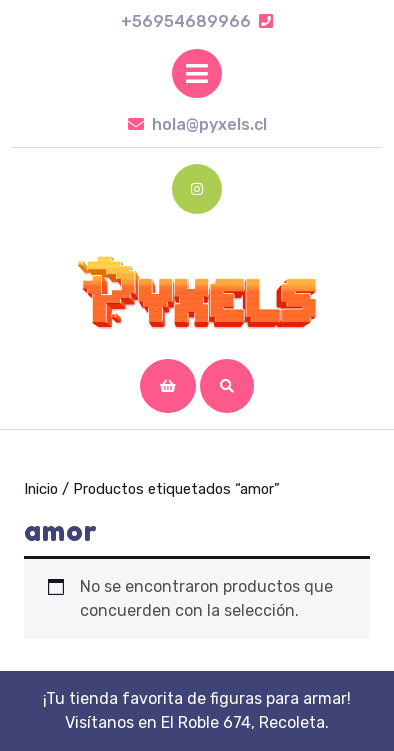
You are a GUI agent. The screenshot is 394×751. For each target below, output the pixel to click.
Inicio (41, 489)
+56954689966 (197, 21)
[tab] (197, 73)
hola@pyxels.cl (197, 124)
